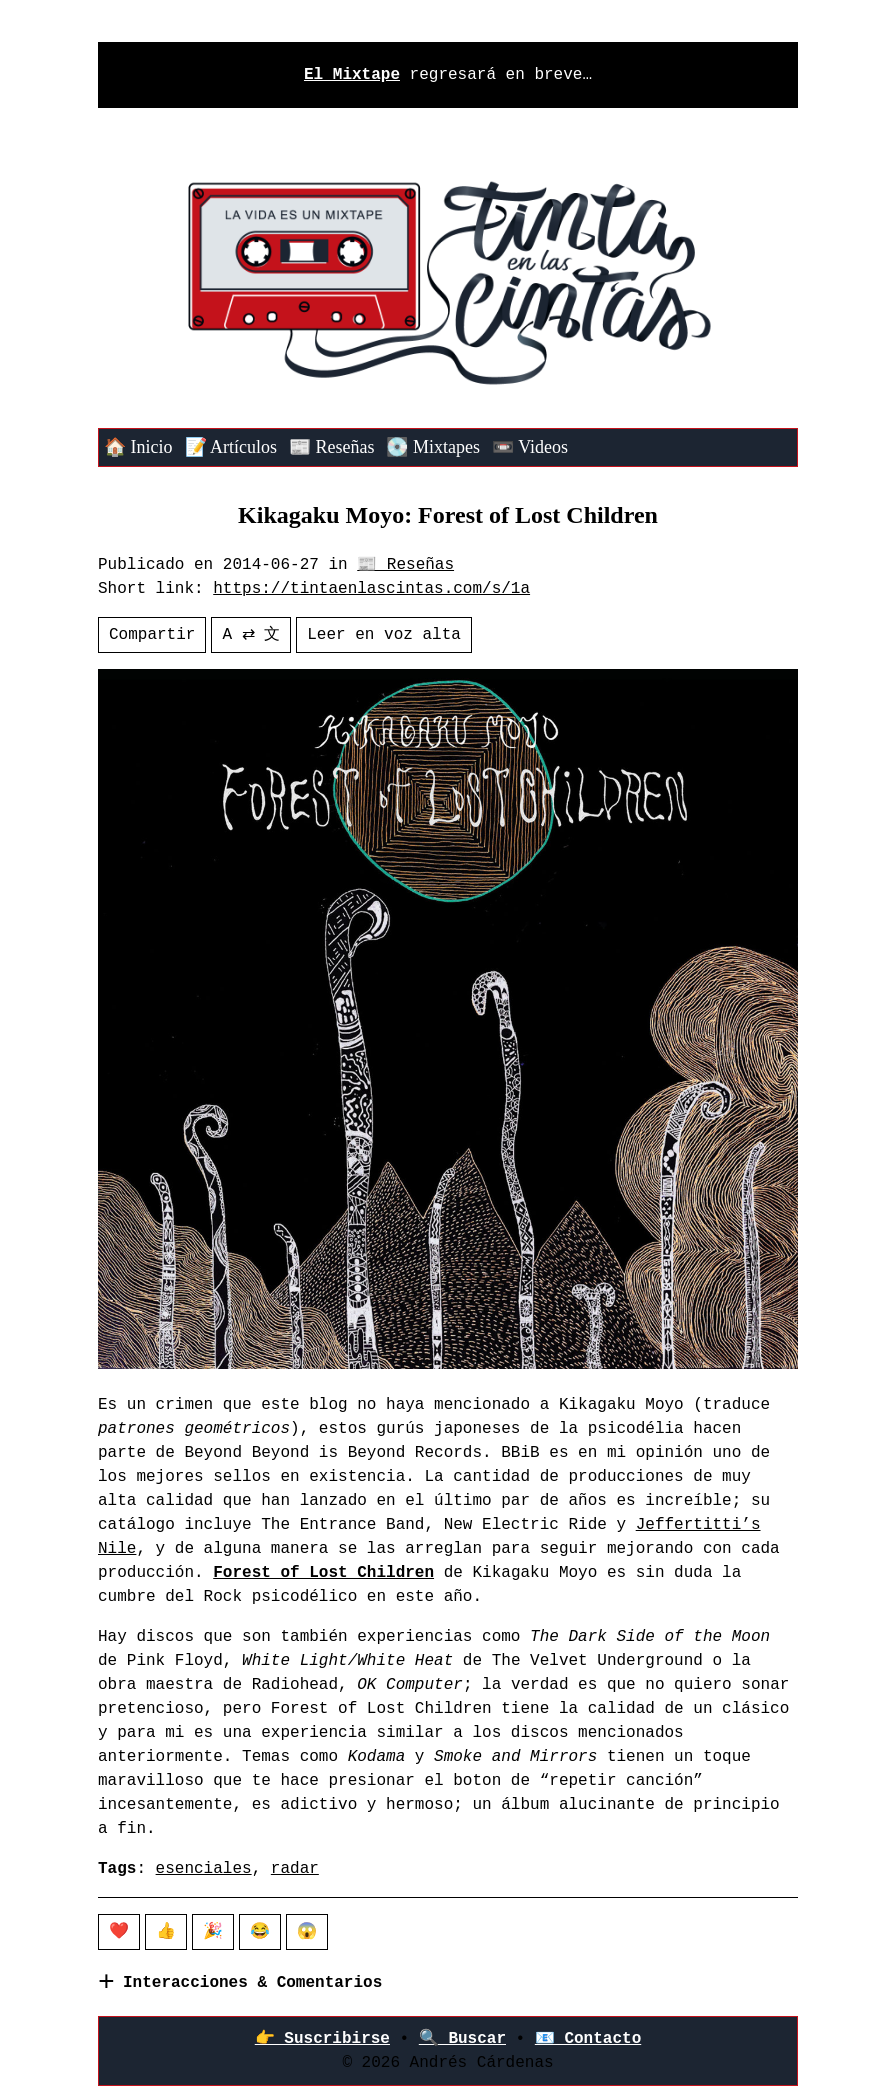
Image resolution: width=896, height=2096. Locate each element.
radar (295, 1869)
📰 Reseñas (331, 447)
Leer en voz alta (384, 635)
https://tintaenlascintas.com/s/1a (371, 589)
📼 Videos (530, 447)
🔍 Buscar (462, 2039)
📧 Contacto (588, 2039)
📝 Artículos (231, 447)
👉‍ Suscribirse (322, 2039)
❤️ (119, 1932)
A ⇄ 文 (251, 635)
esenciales (204, 1869)
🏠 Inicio (138, 447)
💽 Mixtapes (433, 447)
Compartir (152, 635)
